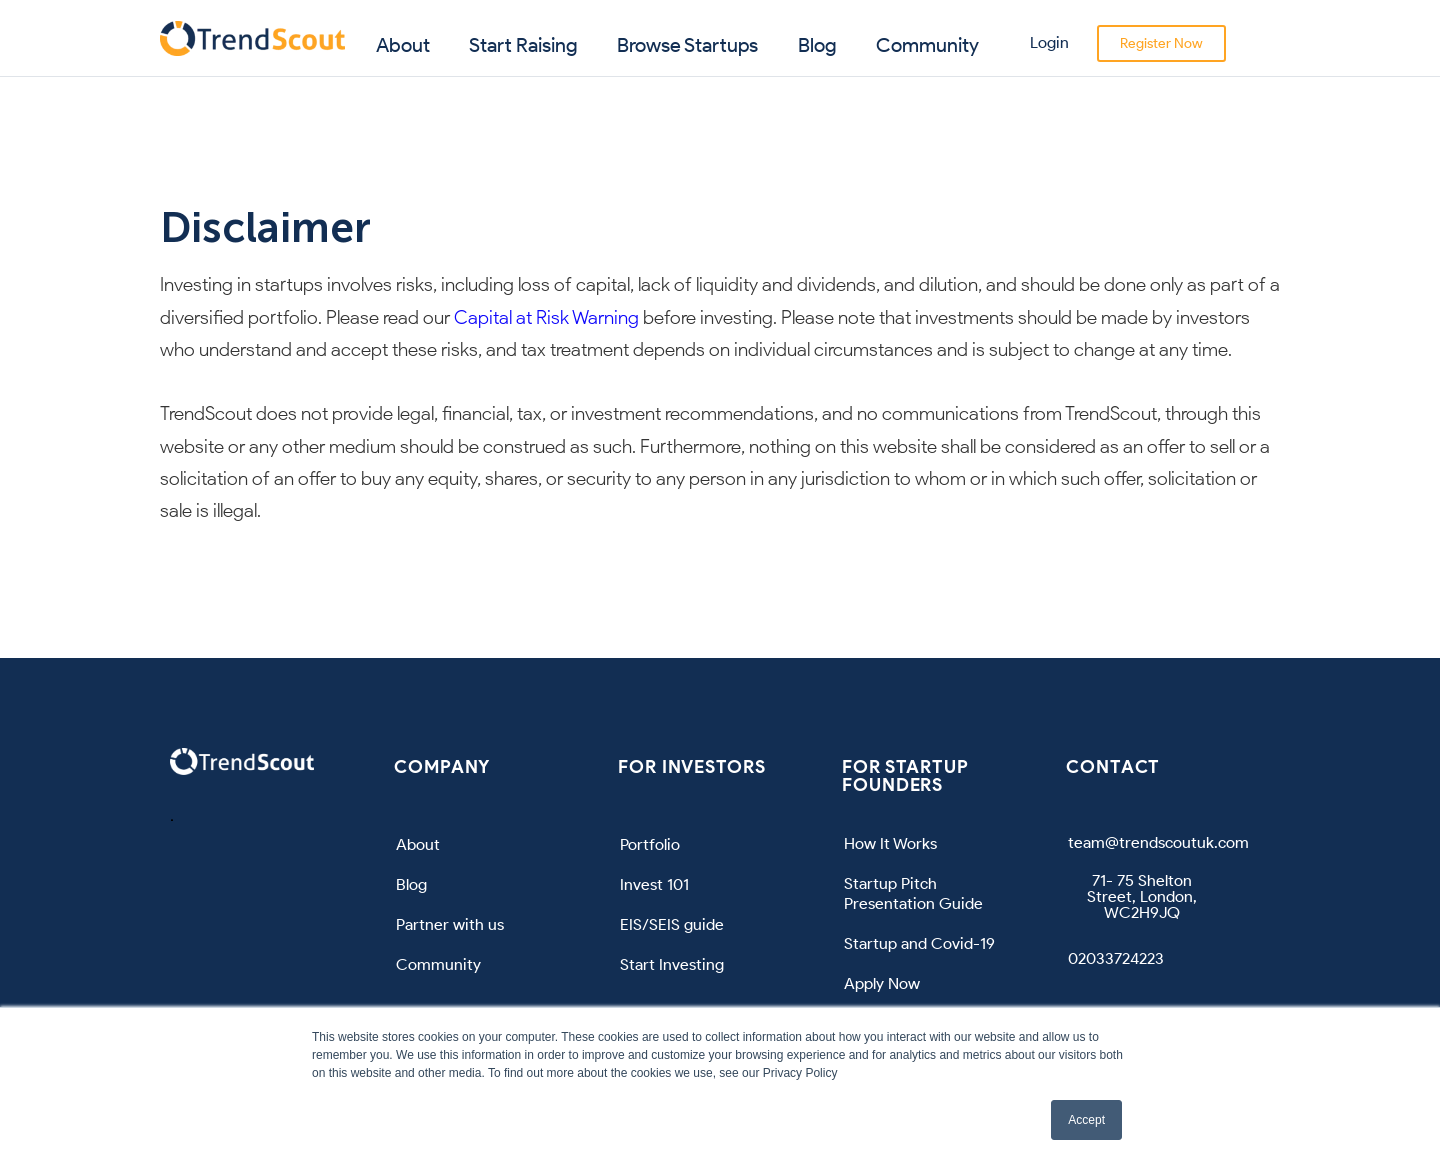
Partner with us (450, 924)
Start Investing (672, 964)
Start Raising (523, 45)
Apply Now (882, 983)
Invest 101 (654, 884)
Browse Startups (687, 45)
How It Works (890, 843)
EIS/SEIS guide (672, 924)
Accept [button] (1086, 1120)
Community (927, 45)
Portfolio (650, 844)
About (403, 45)
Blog (817, 45)
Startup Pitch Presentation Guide (913, 893)
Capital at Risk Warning (546, 317)
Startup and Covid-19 (919, 943)
